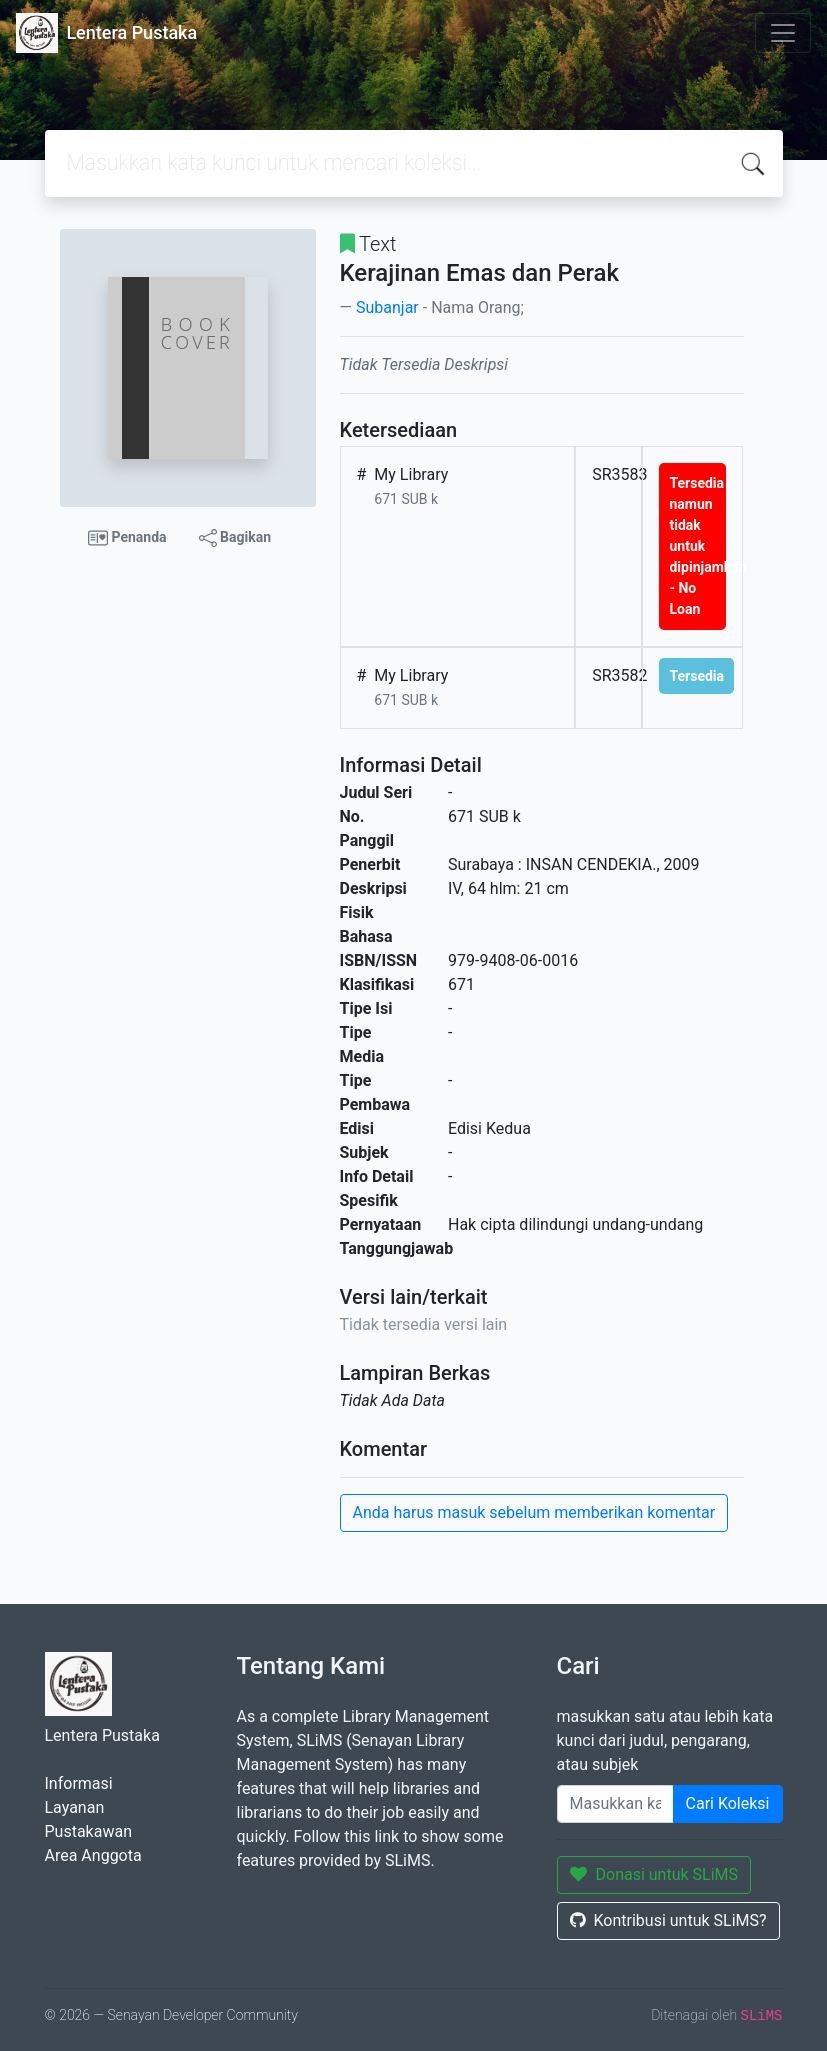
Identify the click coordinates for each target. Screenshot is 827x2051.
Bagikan (235, 538)
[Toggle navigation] (783, 33)
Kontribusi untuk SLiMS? (668, 1920)
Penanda (127, 538)
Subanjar (387, 307)
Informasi (79, 1783)
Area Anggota (93, 1855)
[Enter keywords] (615, 1804)
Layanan (75, 1807)
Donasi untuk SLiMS (654, 1874)
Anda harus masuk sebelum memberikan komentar (534, 1512)
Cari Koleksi (728, 1803)
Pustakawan (88, 1831)
